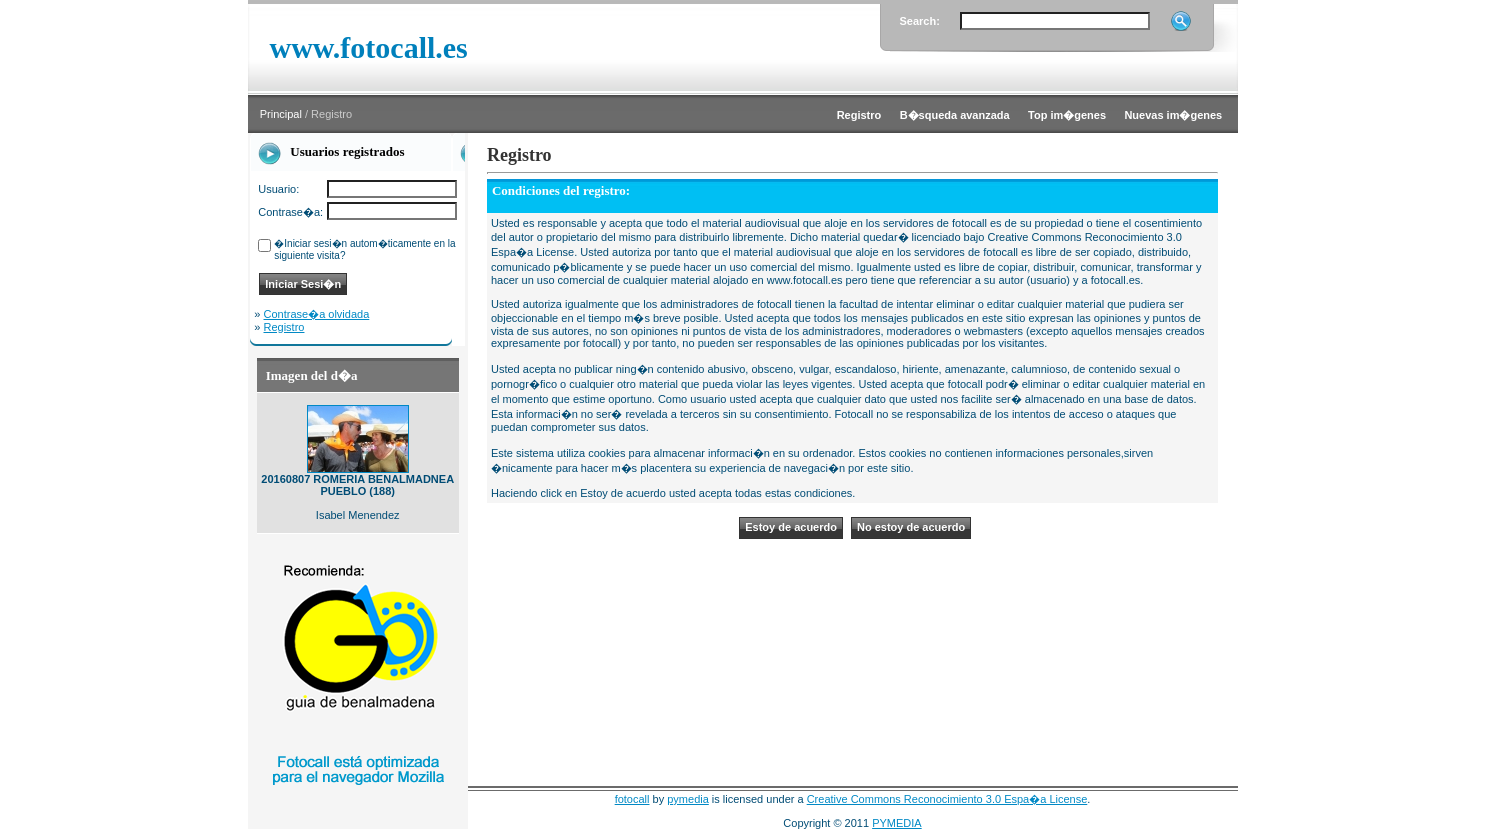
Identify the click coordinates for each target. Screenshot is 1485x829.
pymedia (688, 799)
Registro (284, 327)
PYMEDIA (897, 823)
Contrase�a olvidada (317, 314)
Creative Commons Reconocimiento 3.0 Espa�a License (947, 799)
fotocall (632, 799)
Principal (281, 114)
